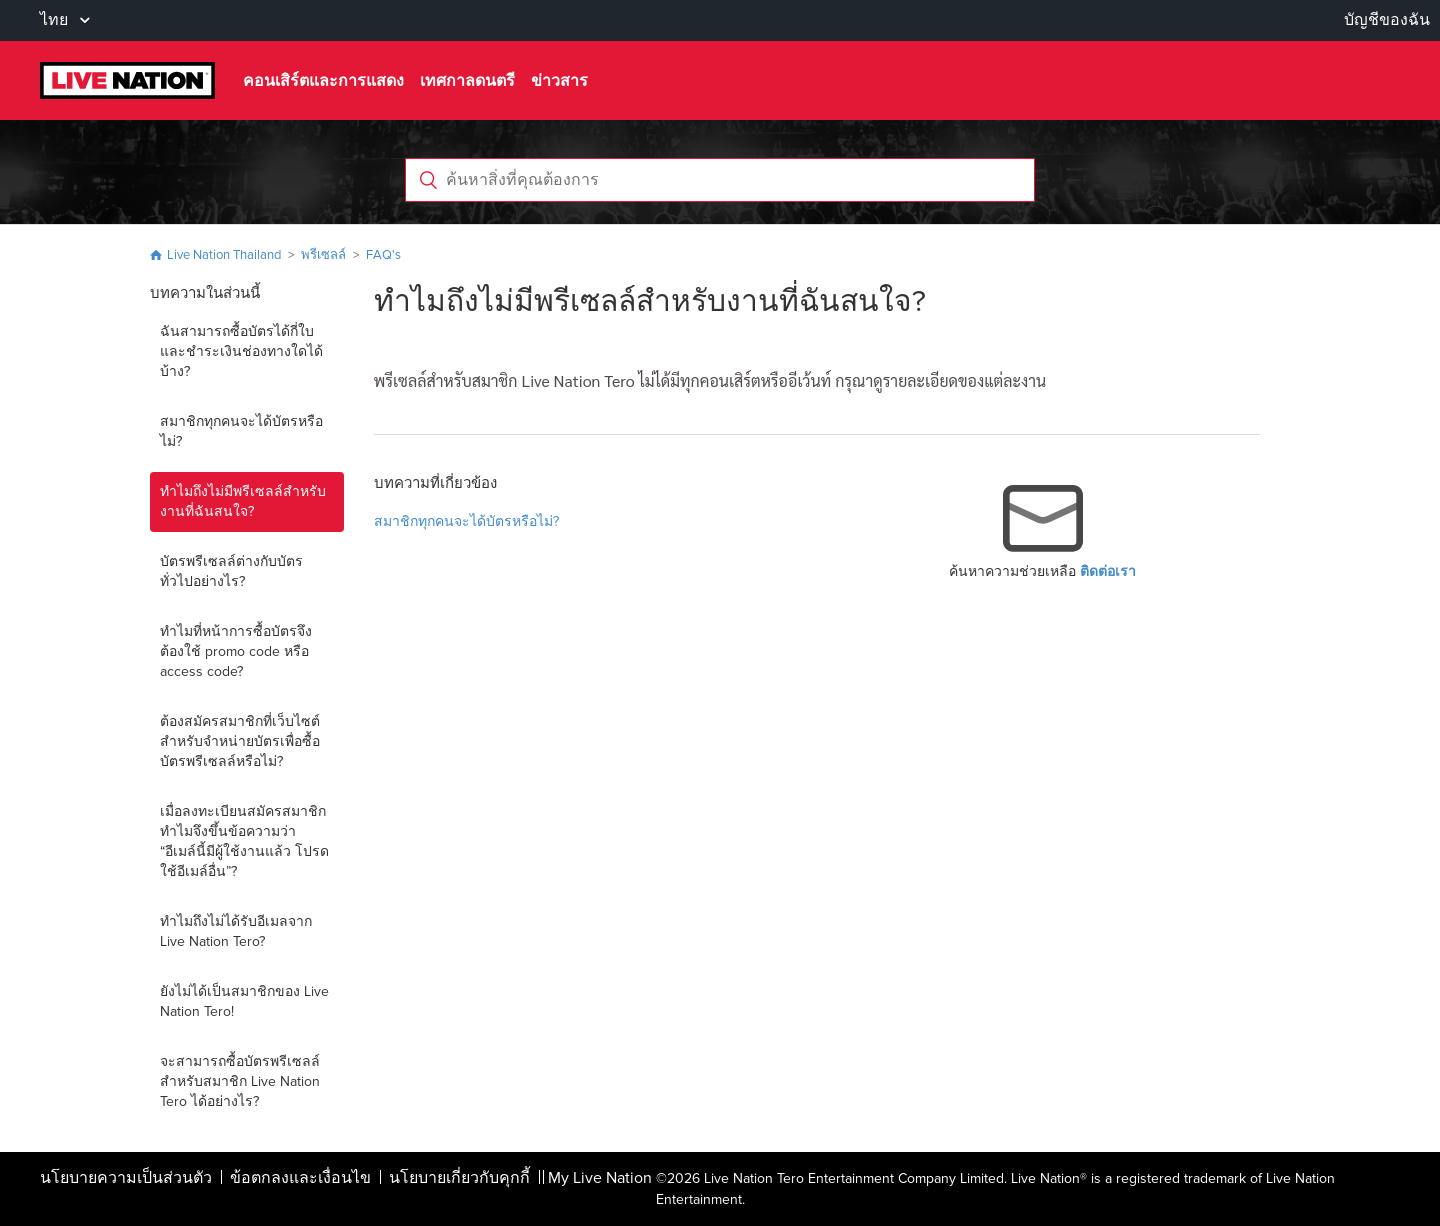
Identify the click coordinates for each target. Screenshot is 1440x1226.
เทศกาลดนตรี (467, 80)
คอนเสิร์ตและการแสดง (323, 80)
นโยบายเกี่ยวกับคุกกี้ (459, 1178)
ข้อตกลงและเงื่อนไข (300, 1178)
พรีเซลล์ (325, 255)
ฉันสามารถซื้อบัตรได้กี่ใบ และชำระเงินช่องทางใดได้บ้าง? (241, 351)
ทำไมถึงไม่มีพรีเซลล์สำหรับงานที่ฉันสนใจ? (243, 501)
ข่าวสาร (559, 80)
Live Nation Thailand (224, 255)
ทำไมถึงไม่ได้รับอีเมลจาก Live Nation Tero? (236, 931)
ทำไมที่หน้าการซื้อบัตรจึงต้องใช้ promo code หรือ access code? (236, 651)
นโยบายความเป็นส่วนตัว (126, 1178)
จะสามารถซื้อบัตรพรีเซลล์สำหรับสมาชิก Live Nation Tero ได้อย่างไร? (240, 1081)
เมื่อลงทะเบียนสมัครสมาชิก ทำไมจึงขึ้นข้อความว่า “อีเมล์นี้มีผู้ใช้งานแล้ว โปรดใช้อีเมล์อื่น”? (244, 841)
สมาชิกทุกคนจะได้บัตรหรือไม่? (241, 431)
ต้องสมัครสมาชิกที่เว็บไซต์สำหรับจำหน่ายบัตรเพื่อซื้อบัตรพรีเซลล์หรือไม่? (240, 741)
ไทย (56, 20)
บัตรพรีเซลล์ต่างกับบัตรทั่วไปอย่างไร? (231, 571)
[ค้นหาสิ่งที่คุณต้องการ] (720, 180)
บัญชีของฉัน (1387, 20)
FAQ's (383, 255)
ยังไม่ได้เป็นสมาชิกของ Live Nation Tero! (244, 1001)
